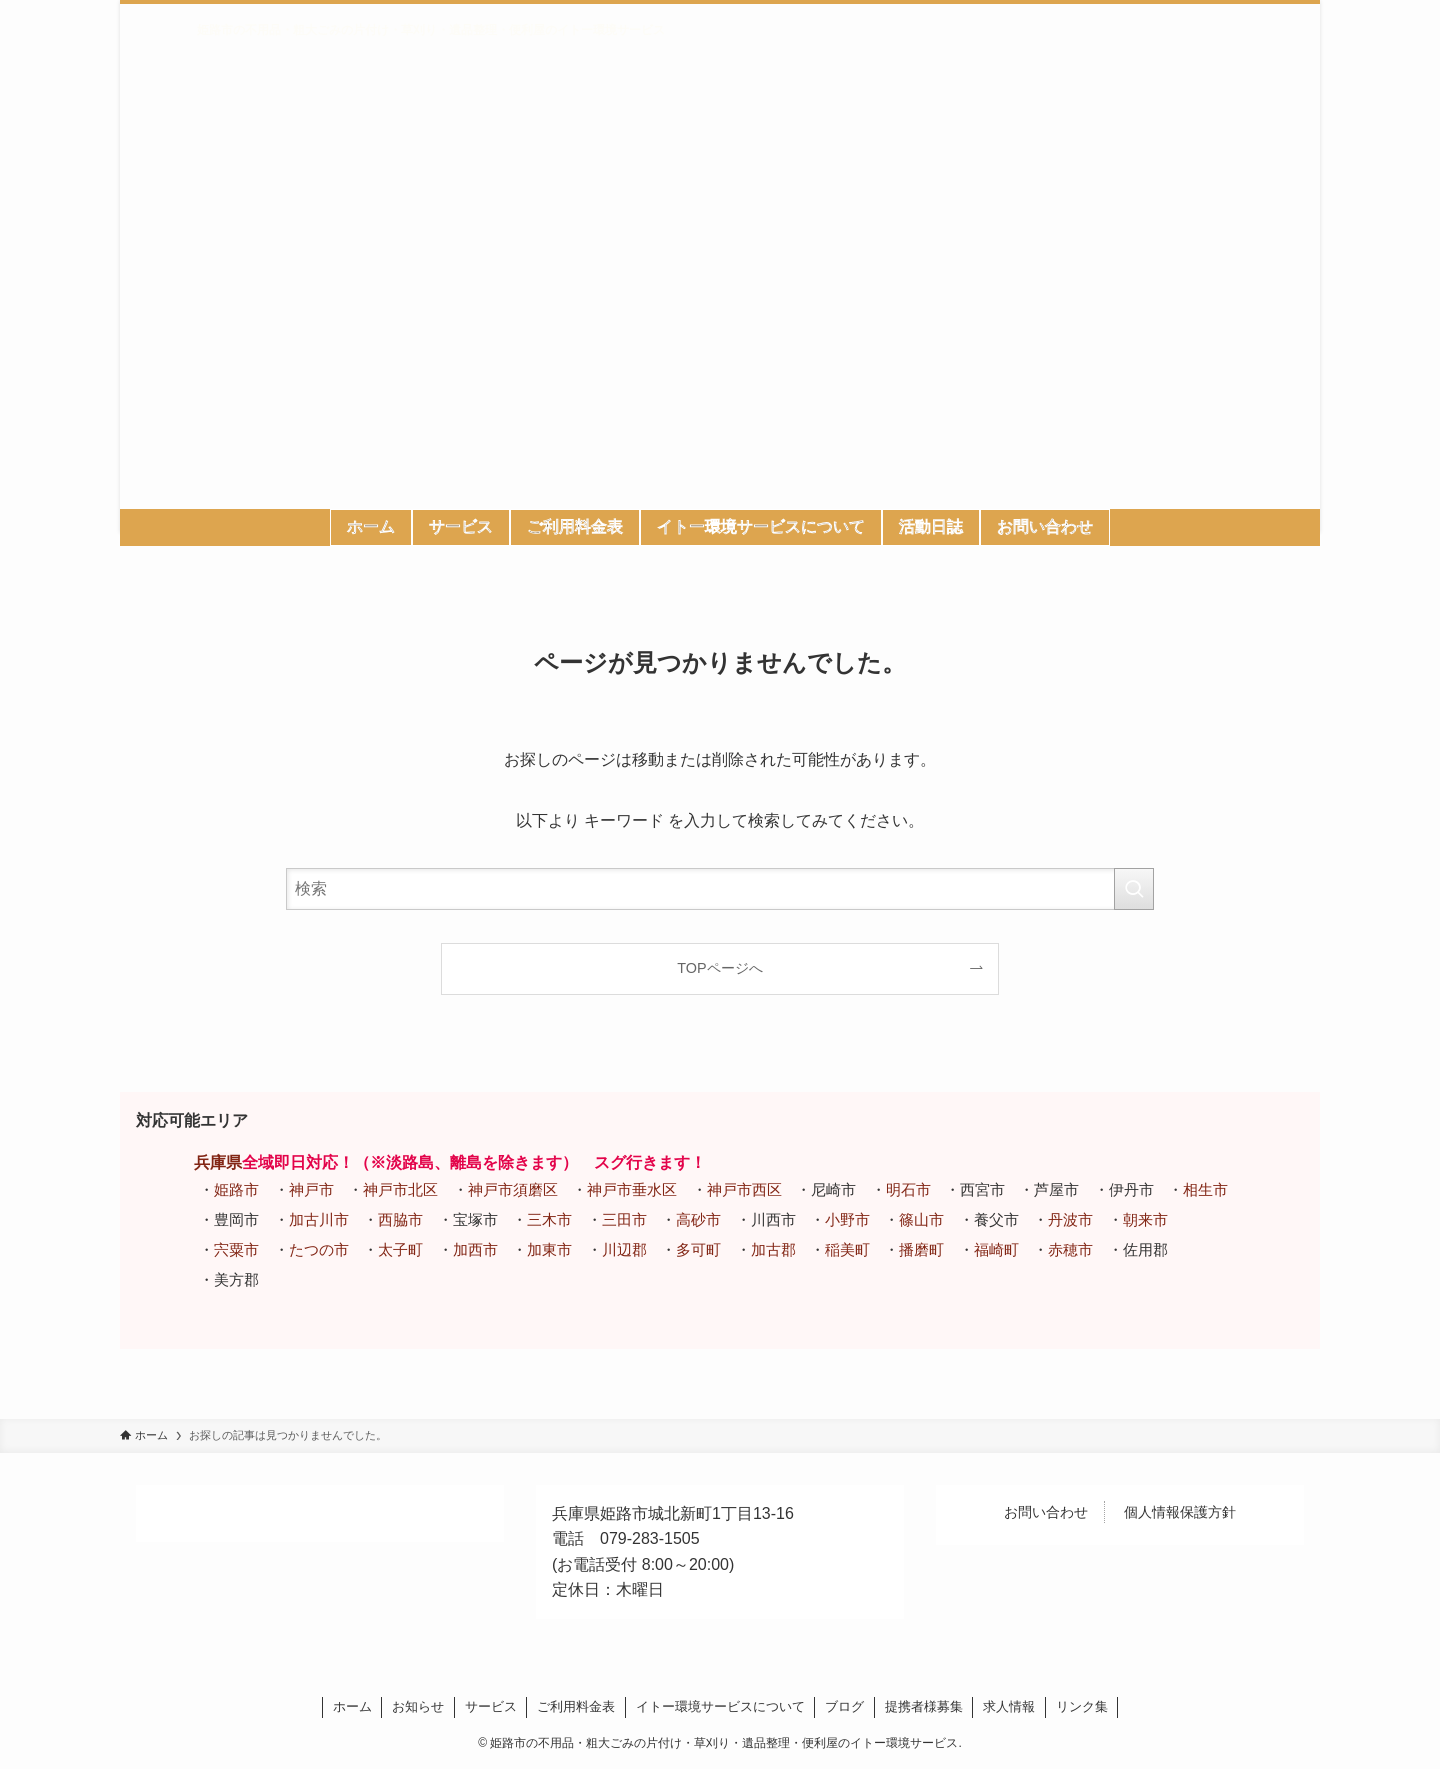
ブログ (844, 1706)
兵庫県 (218, 1162)
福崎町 (996, 1249)
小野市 (847, 1219)
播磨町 (921, 1249)
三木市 (549, 1219)
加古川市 (319, 1219)
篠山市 (921, 1219)
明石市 (908, 1189)
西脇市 (400, 1219)
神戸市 (311, 1189)
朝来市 (1145, 1219)
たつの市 (319, 1249)
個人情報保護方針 (1180, 1512)
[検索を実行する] (1134, 889)
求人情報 (1009, 1706)
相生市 (1205, 1189)
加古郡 (773, 1249)
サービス (491, 1706)
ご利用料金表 (576, 1706)
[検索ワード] (720, 889)
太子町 (400, 1249)
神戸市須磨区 (513, 1189)
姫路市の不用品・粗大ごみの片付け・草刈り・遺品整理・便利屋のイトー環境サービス (431, 30)
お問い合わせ (1046, 1512)
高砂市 (698, 1219)
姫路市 (236, 1189)
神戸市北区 (400, 1189)
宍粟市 (236, 1249)
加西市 (475, 1249)
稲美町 (847, 1249)
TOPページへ (719, 968)
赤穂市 (1070, 1249)
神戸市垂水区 (632, 1189)
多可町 (698, 1249)
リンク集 (1082, 1706)
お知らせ (418, 1706)
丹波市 (1070, 1219)
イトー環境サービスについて (720, 1706)
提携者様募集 (924, 1706)
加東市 (549, 1249)
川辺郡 (624, 1249)
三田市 (624, 1219)
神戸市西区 (744, 1189)
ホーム (352, 1706)
